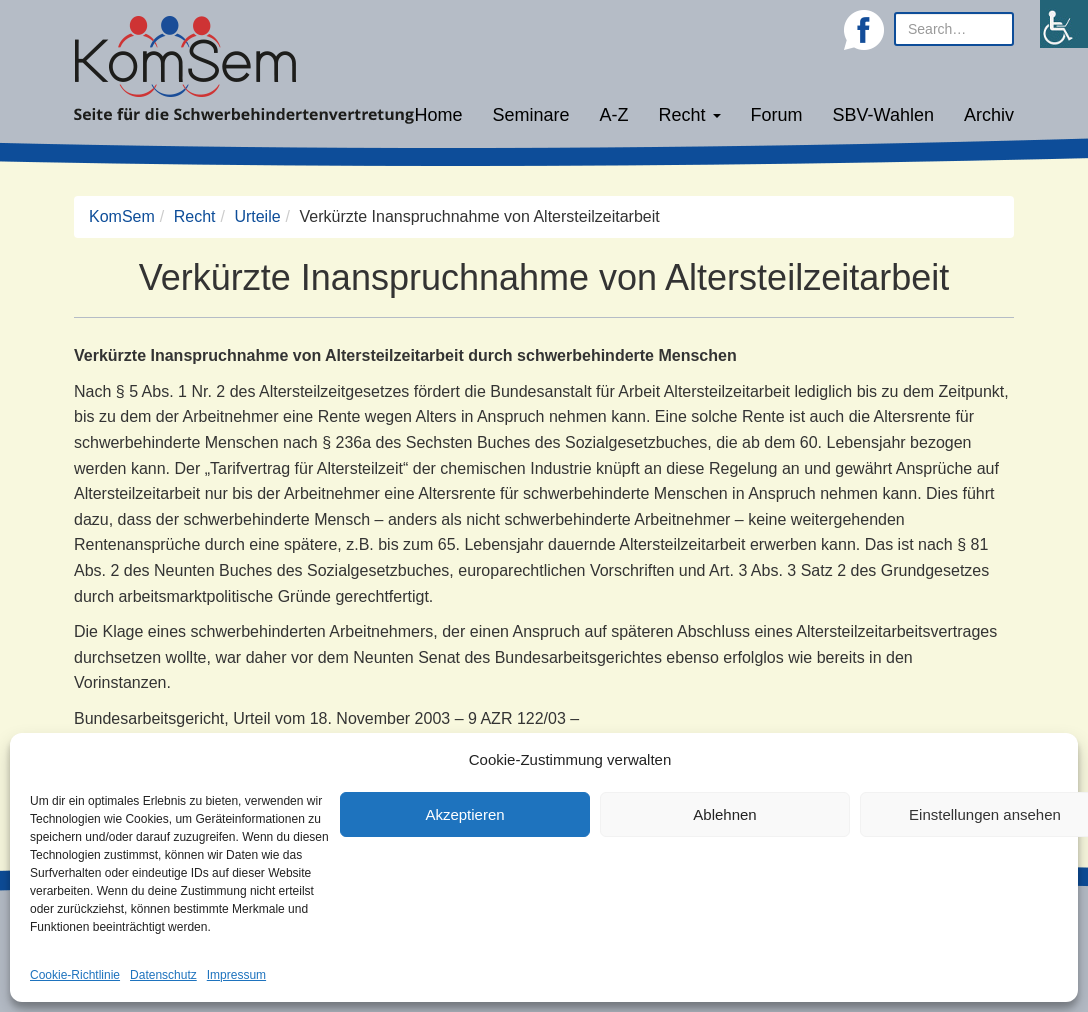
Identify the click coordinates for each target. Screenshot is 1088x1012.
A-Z (614, 115)
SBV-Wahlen (883, 115)
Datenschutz (163, 975)
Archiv (989, 115)
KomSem (122, 216)
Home (438, 115)
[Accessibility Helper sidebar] (1064, 24)
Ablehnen (724, 814)
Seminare (531, 115)
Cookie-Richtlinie (75, 975)
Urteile (257, 216)
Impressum (236, 975)
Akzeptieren (464, 814)
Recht (690, 115)
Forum (777, 115)
